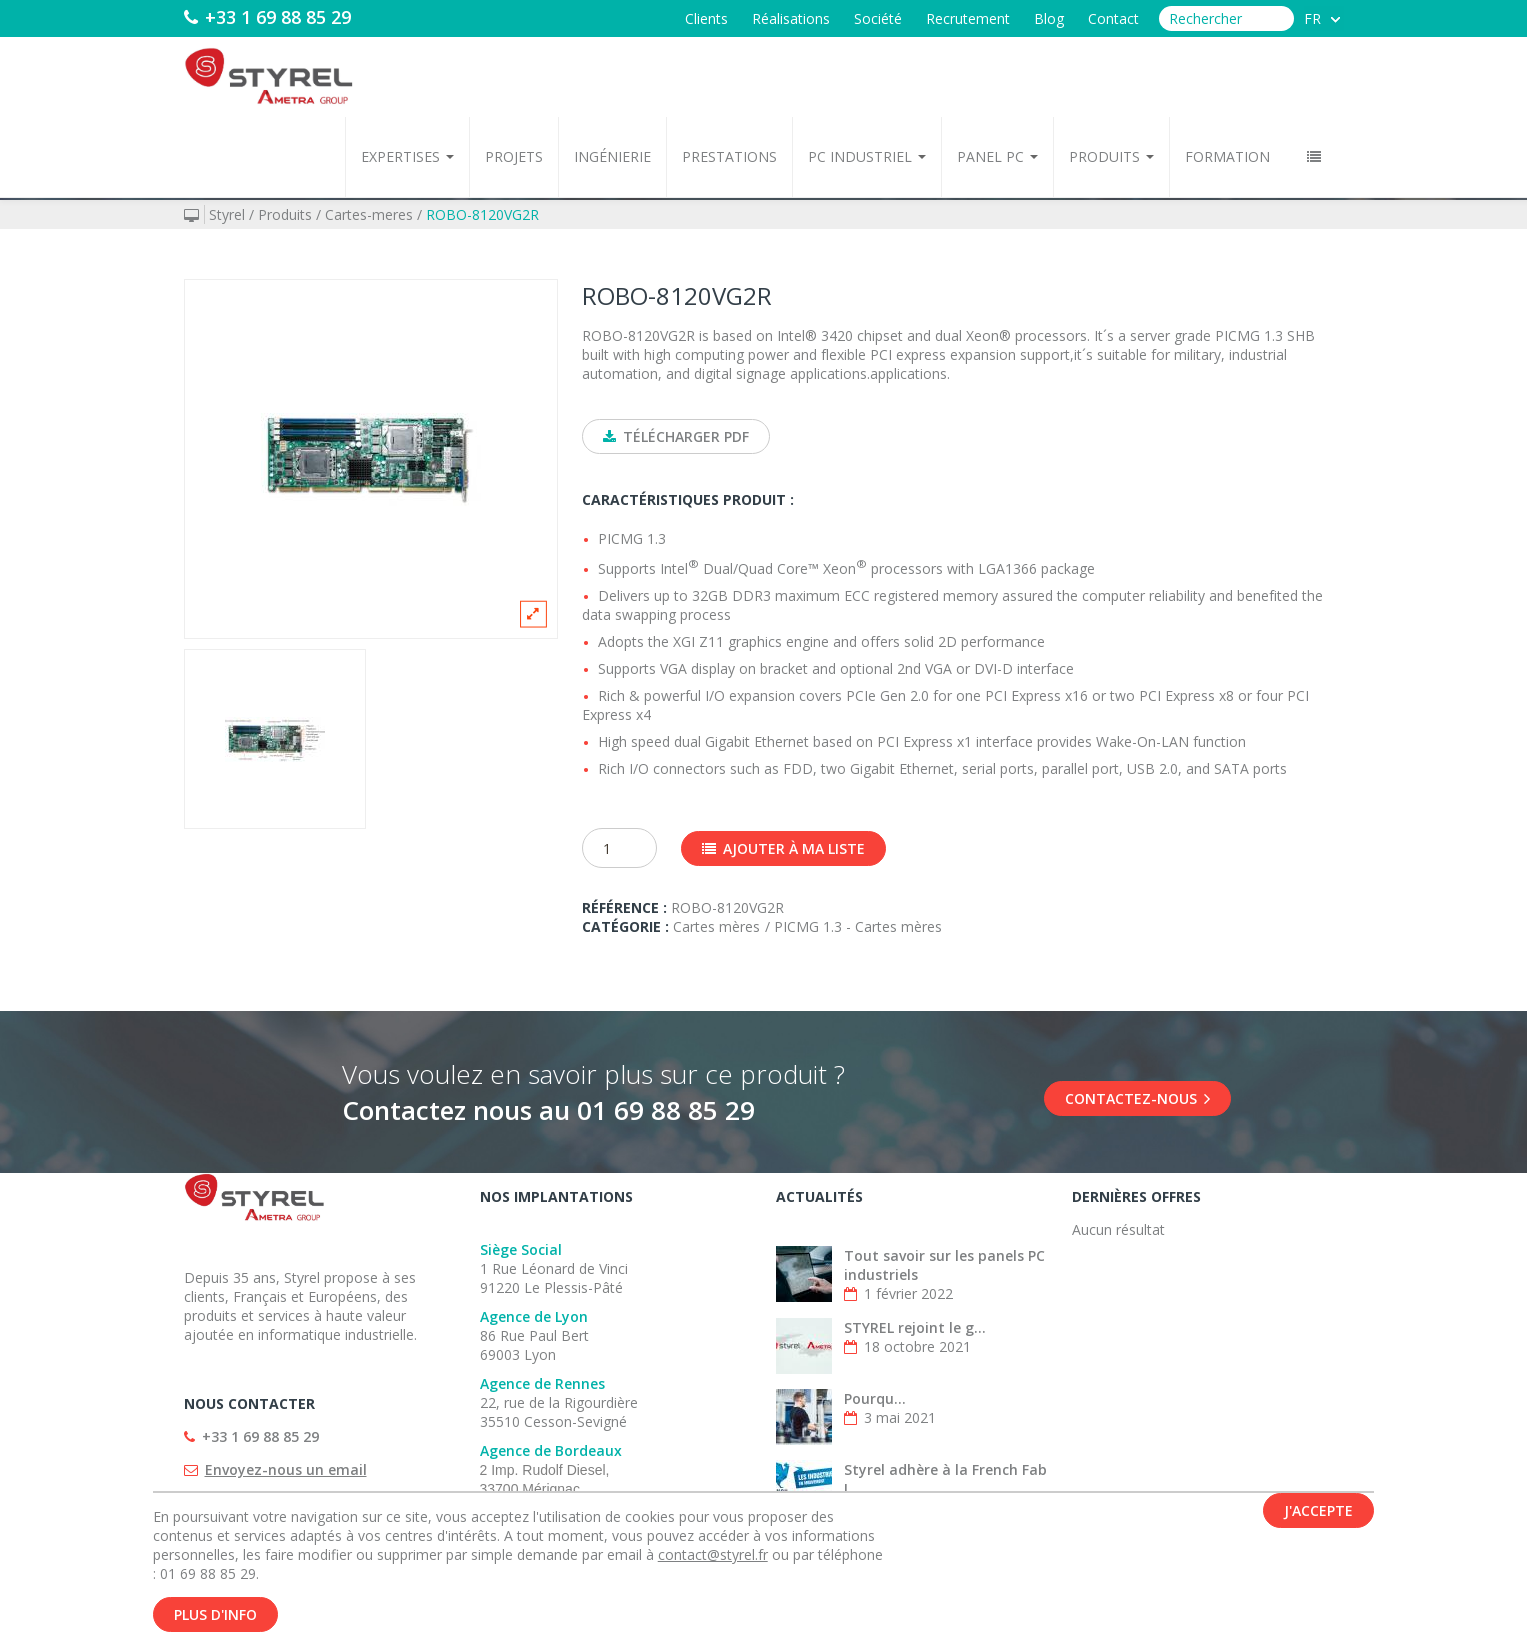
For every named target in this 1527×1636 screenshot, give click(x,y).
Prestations (729, 156)
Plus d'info (215, 1618)
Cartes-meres (369, 214)
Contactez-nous (1137, 1098)
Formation (1227, 156)
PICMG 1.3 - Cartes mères (858, 926)
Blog (1049, 18)
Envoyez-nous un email (286, 1469)
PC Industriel (867, 156)
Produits (1111, 156)
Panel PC (997, 156)
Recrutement (968, 18)
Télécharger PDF (676, 436)
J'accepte (1318, 1514)
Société (878, 18)
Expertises (407, 156)
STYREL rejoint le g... (915, 1327)
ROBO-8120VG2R (482, 214)
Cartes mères (716, 926)
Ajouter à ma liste (783, 848)
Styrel (227, 214)
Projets (514, 156)
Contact (1113, 18)
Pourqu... (875, 1398)
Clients (706, 18)
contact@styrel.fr (713, 1558)
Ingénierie (612, 156)
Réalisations (791, 18)
